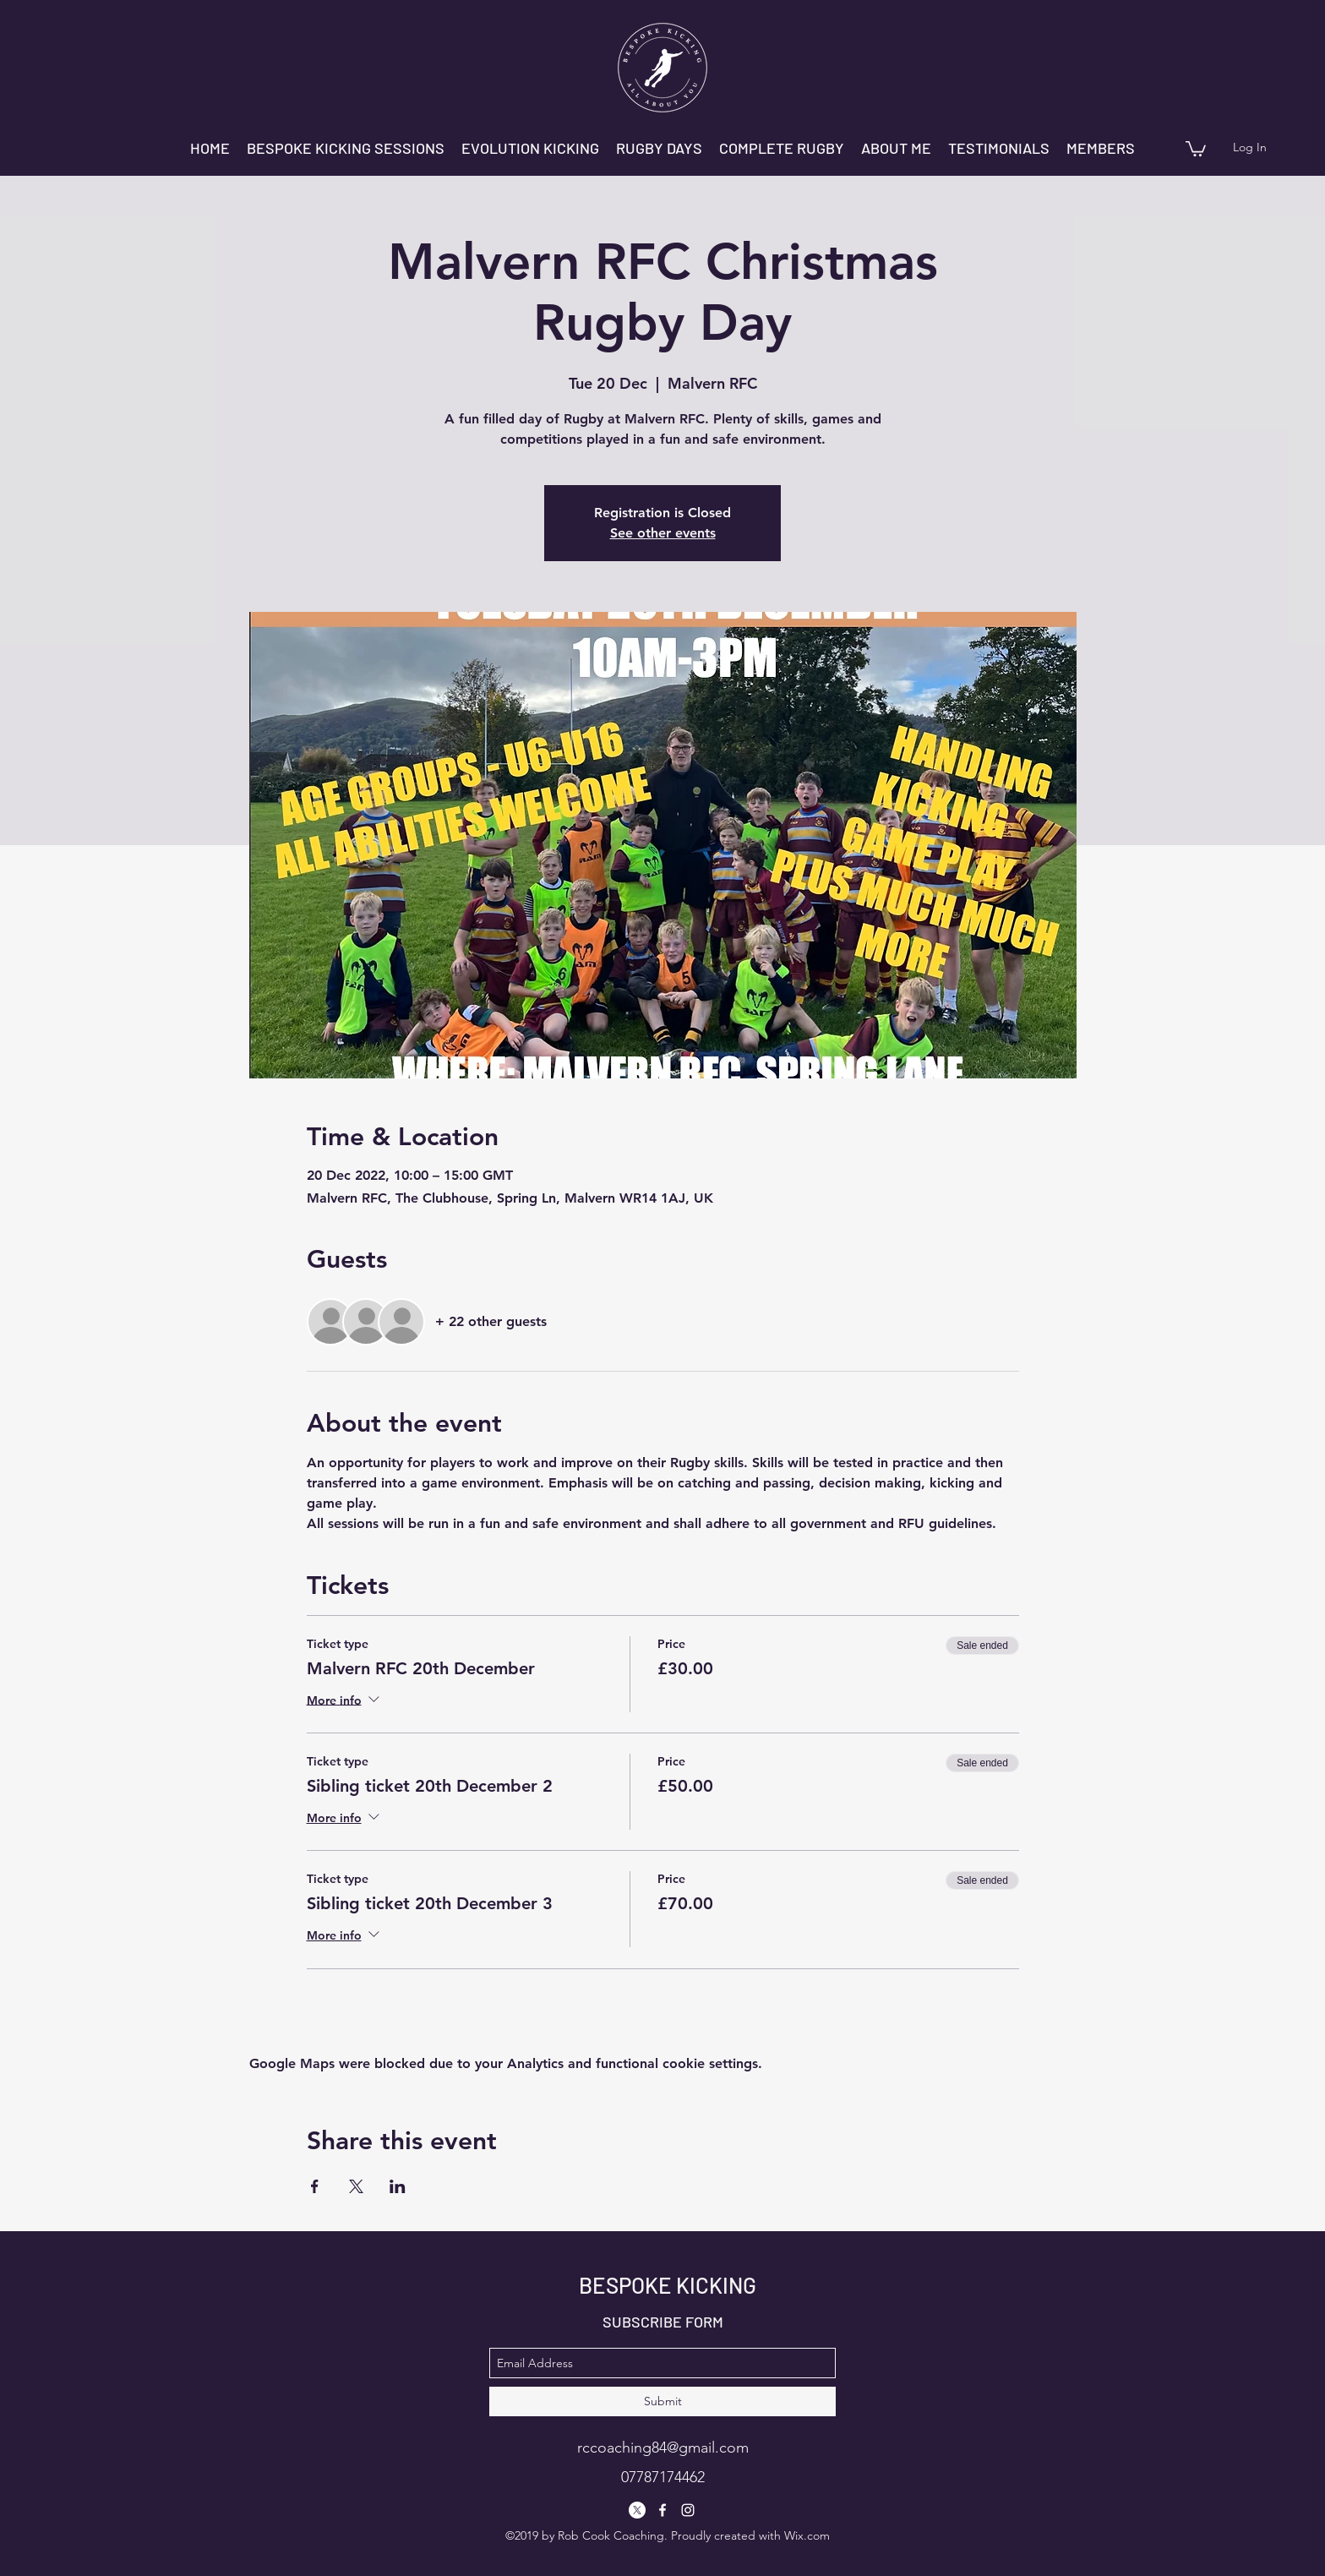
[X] (637, 2510)
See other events (663, 533)
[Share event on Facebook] (315, 2186)
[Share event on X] (356, 2186)
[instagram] (687, 2510)
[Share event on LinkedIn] (398, 2186)
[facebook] (662, 2510)
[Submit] (662, 2401)
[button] (1196, 147)
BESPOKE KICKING (667, 2285)
